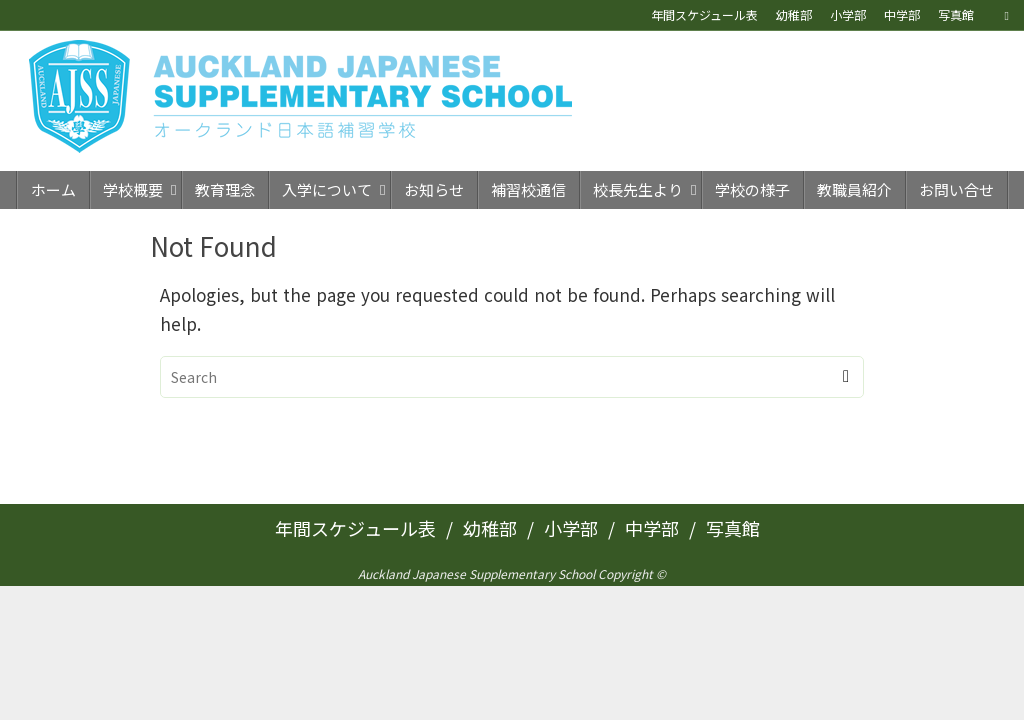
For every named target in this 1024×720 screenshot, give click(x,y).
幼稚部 (794, 14)
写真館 (956, 14)
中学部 (902, 14)
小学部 (848, 14)
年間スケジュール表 (704, 14)
